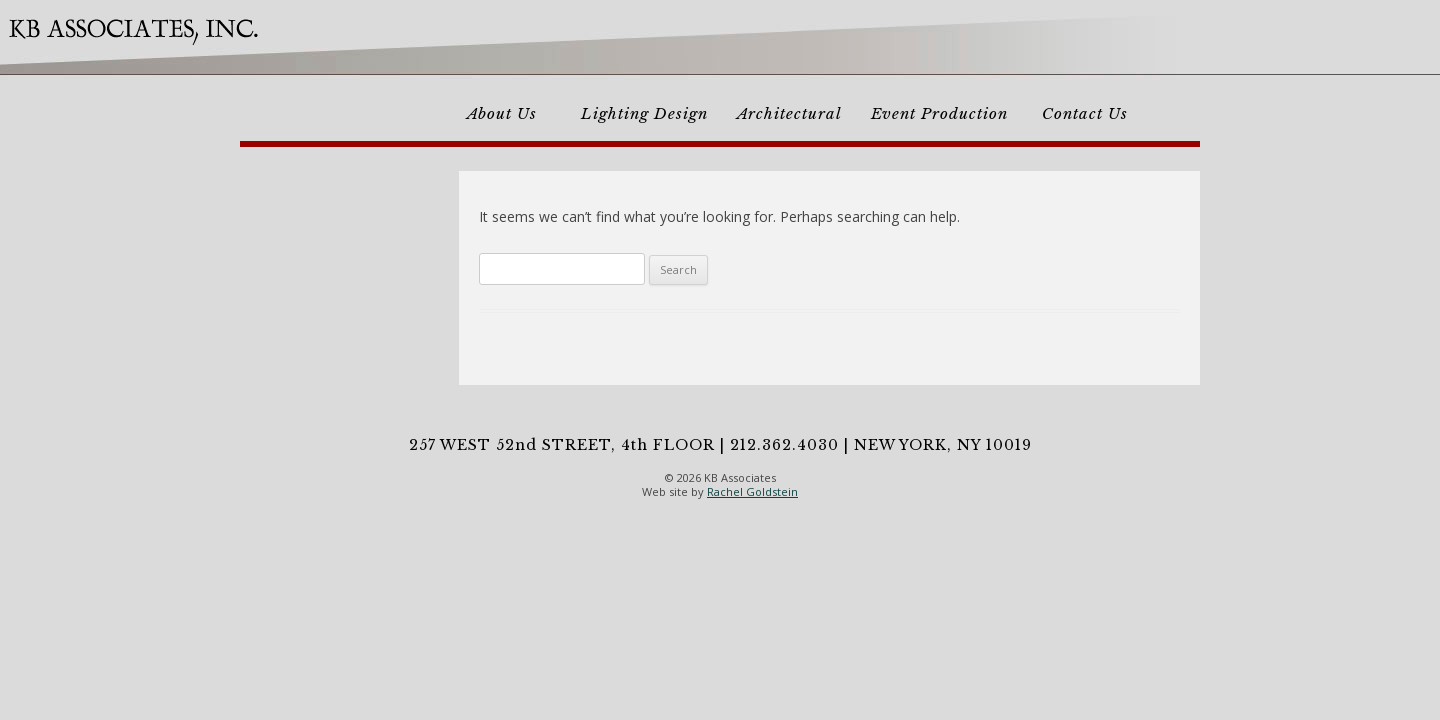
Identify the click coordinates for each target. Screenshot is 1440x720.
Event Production (939, 113)
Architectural (789, 113)
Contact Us (1085, 113)
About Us (502, 113)
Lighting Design (644, 113)
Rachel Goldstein (752, 491)
